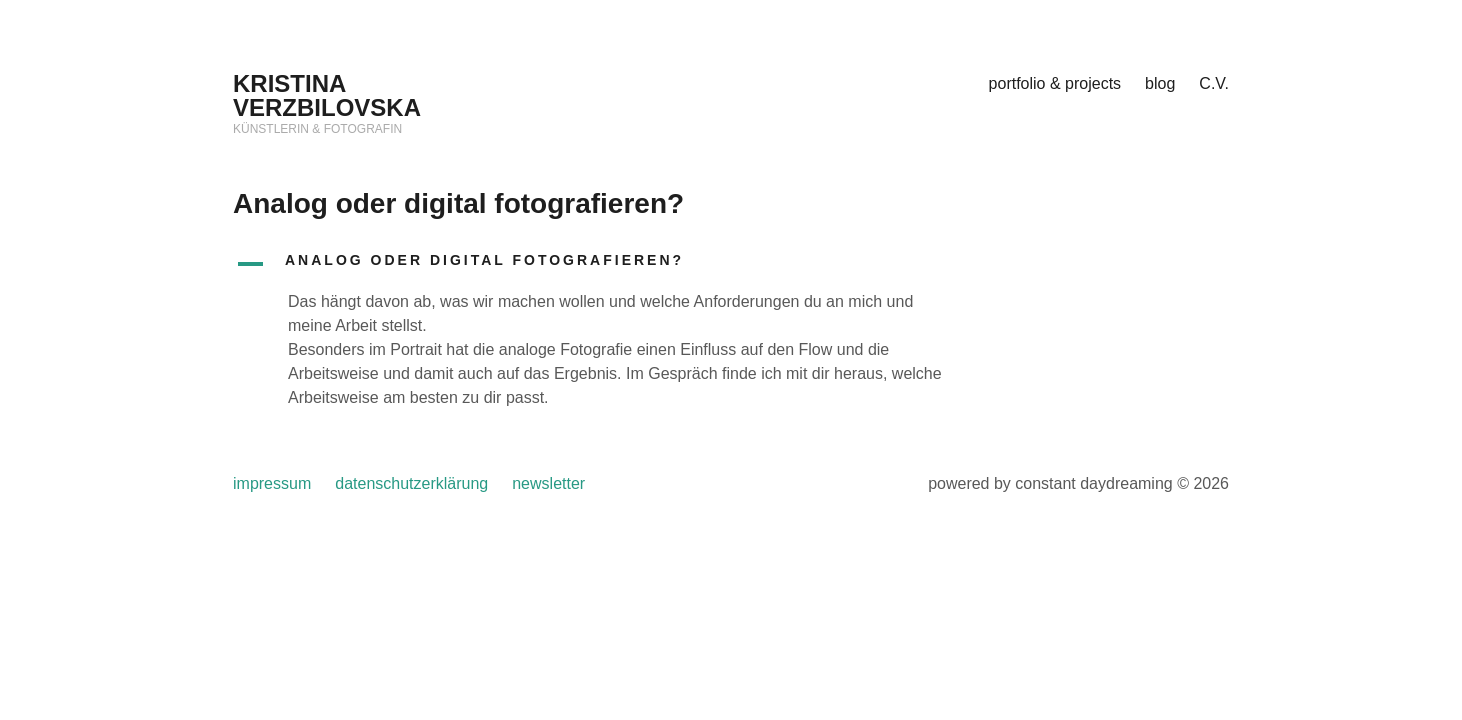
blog (1160, 83)
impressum (272, 483)
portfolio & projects (1055, 83)
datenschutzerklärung (411, 483)
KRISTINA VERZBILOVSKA (327, 95)
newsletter (548, 483)
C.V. (1214, 83)
